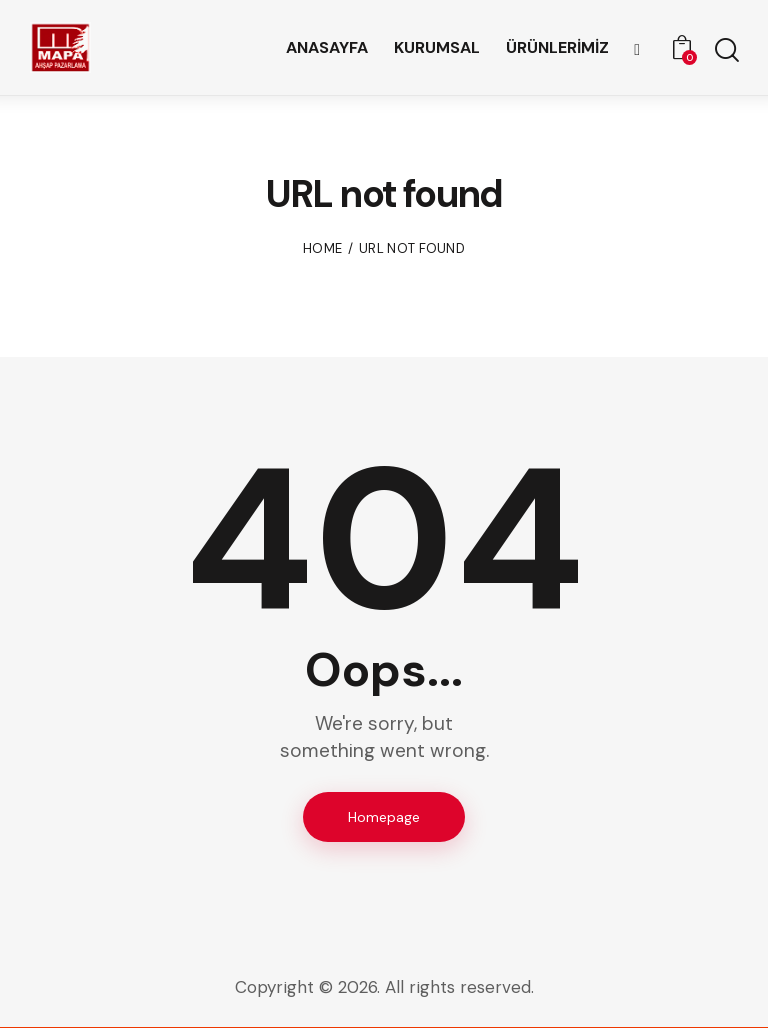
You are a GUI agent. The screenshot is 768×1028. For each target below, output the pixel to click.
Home (322, 248)
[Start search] (725, 50)
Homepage (384, 817)
